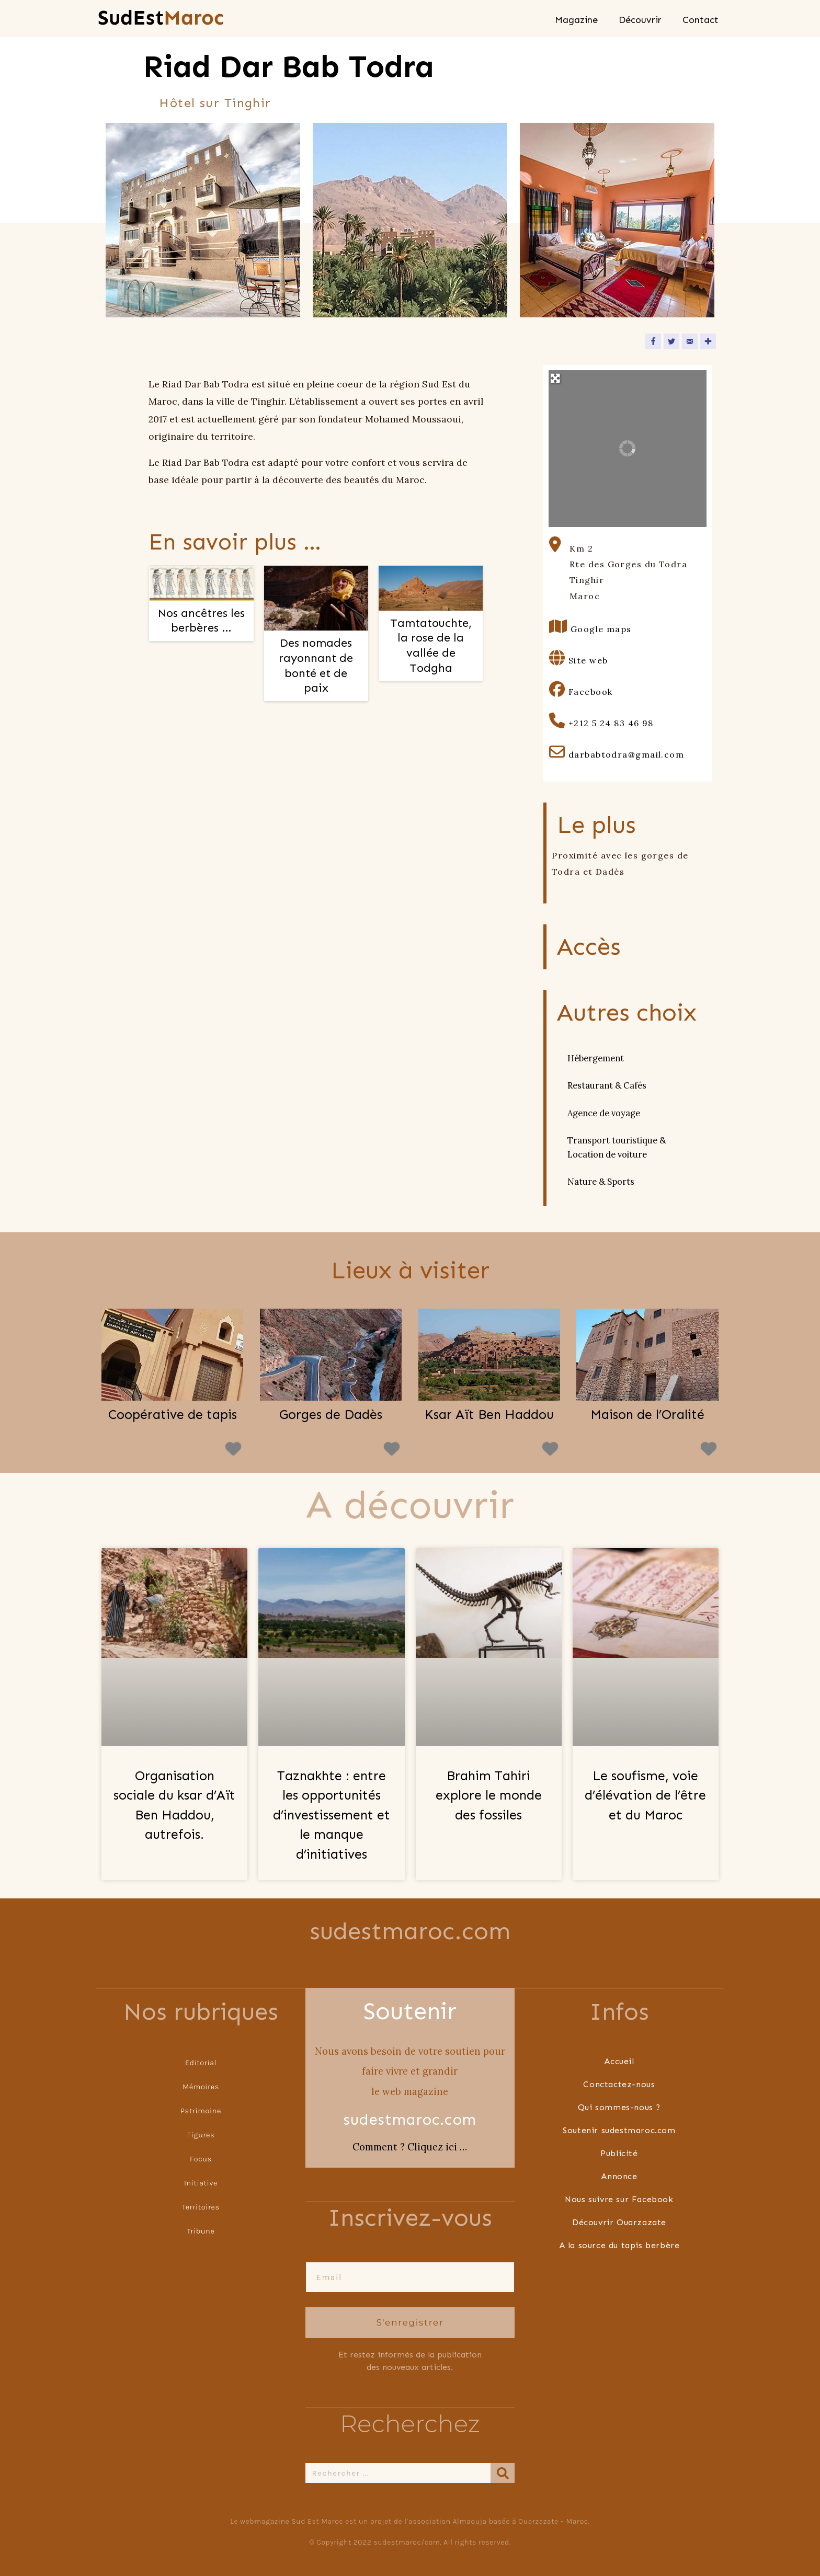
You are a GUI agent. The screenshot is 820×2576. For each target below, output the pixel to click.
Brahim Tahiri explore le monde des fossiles (489, 1795)
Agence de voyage (603, 1113)
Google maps (601, 629)
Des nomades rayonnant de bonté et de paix (316, 665)
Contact (700, 20)
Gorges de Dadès (330, 1415)
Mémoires (201, 2086)
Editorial (201, 2062)
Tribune (200, 2231)
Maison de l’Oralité (647, 1415)
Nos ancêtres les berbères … (201, 620)
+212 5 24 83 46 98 (611, 723)
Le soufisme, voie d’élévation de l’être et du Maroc (645, 1795)
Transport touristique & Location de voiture (616, 1147)
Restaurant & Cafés (606, 1085)
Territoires (200, 2207)
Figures (200, 2134)
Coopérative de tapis (172, 1415)
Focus (200, 2158)
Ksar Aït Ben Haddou (489, 1415)
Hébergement (595, 1058)
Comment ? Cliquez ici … (409, 2146)
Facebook (590, 691)
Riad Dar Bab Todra (288, 66)
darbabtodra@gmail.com (626, 754)
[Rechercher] (503, 2472)
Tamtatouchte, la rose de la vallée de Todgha (431, 645)
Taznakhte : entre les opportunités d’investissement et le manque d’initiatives (331, 1815)
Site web (588, 660)
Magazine (576, 20)
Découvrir (640, 20)
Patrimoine (201, 2110)
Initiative (201, 2183)
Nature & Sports (600, 1181)
